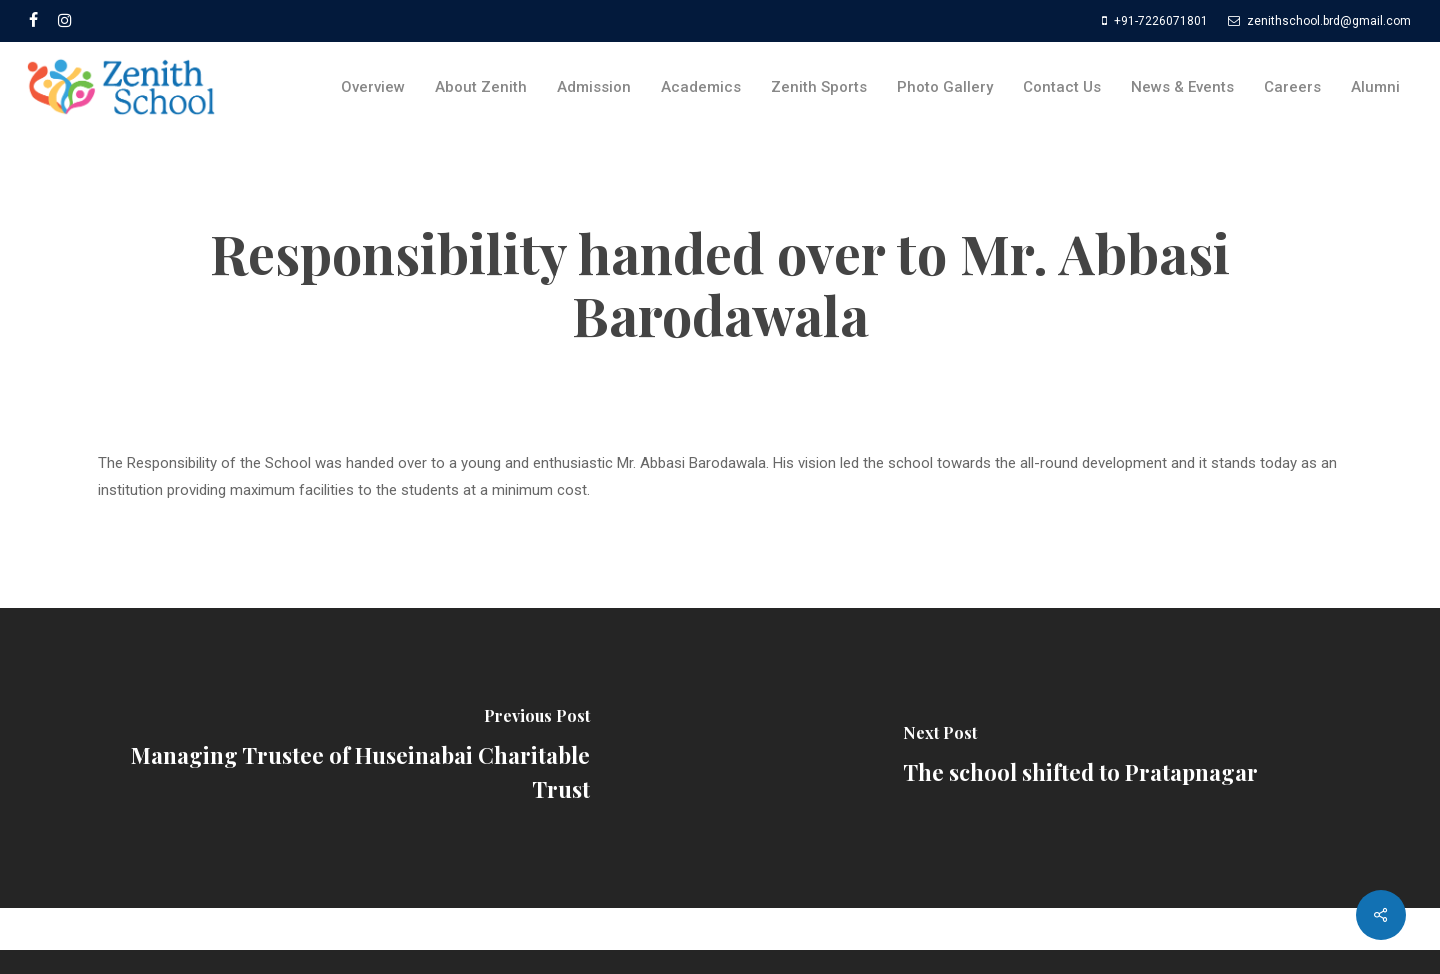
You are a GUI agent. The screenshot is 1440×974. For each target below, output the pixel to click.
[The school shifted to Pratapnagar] (1080, 758)
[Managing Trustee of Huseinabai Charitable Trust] (360, 758)
